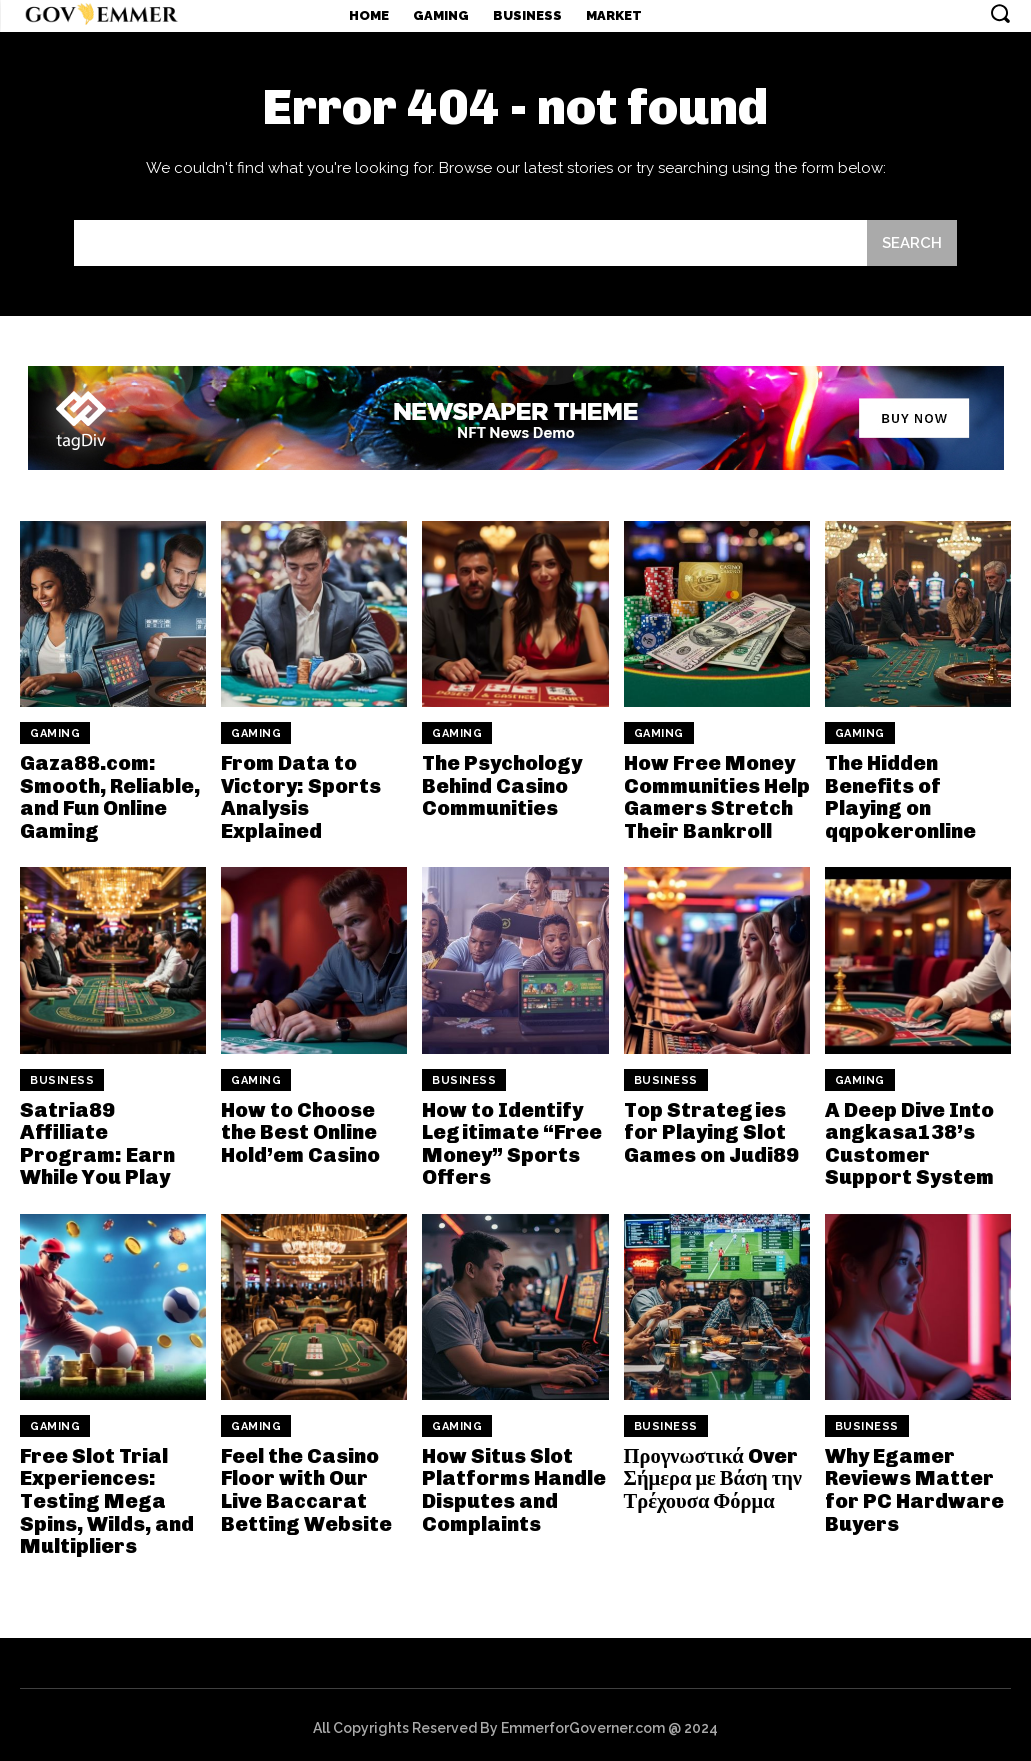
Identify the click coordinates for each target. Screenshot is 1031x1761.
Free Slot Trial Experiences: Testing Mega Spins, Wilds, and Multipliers (106, 1496)
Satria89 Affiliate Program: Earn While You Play (110, 1129)
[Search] (912, 243)
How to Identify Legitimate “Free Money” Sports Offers (510, 1140)
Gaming (55, 733)
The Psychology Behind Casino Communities (501, 785)
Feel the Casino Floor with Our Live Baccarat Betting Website (304, 1485)
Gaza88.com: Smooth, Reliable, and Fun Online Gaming (109, 796)
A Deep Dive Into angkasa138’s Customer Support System (908, 1140)
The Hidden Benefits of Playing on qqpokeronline (900, 796)
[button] (1000, 13)
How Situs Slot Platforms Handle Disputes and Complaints (513, 1485)
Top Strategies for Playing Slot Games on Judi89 (710, 1129)
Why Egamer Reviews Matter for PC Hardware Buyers (913, 1485)
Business (62, 1077)
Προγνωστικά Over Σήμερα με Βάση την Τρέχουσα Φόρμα (711, 1474)
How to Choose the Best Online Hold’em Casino (300, 1129)
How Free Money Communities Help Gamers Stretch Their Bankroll (716, 796)
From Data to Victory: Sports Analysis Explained (299, 796)
